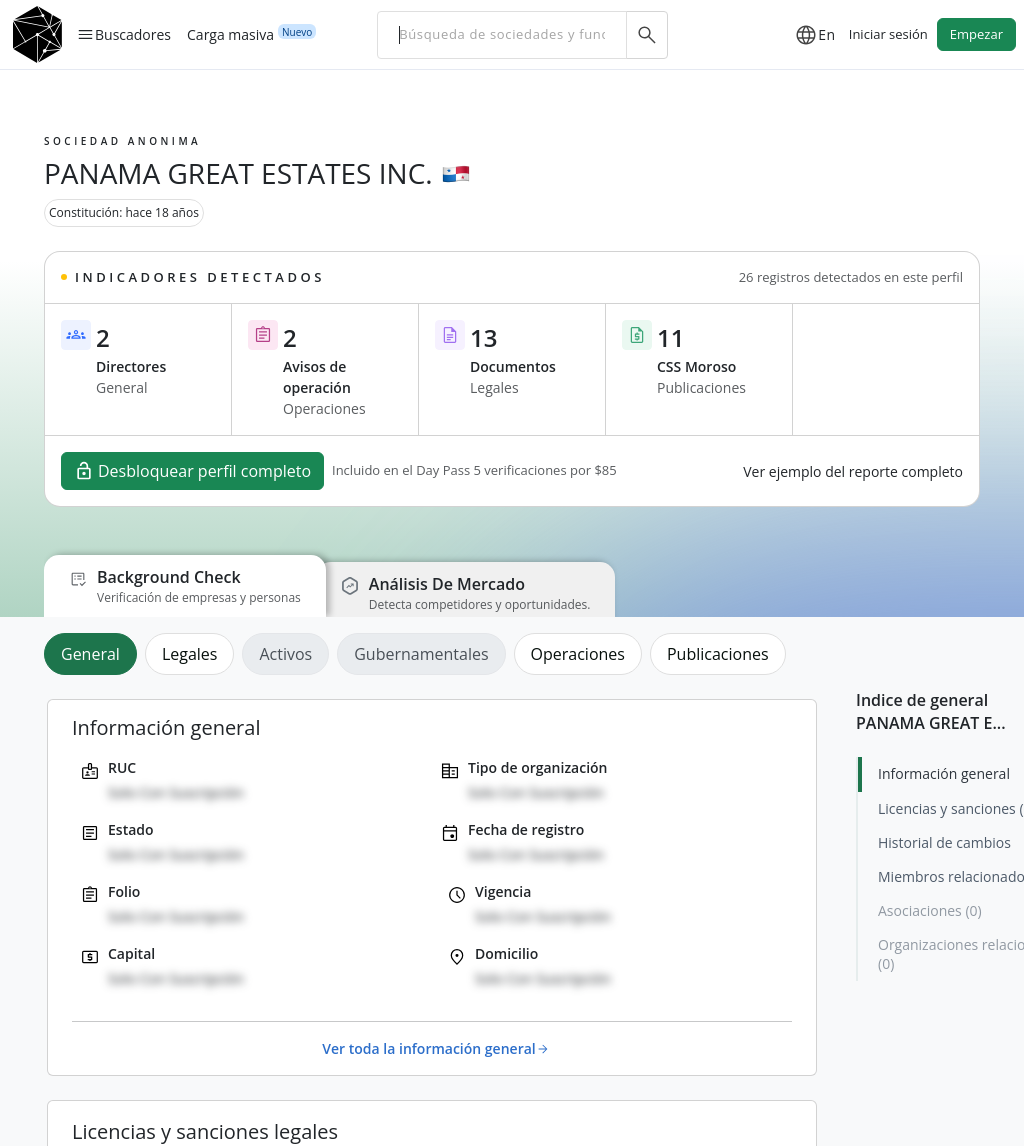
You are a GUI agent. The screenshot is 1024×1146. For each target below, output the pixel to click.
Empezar (976, 34)
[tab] (94, 654)
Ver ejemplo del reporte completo (853, 471)
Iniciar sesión (888, 34)
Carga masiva (230, 34)
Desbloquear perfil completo (192, 471)
